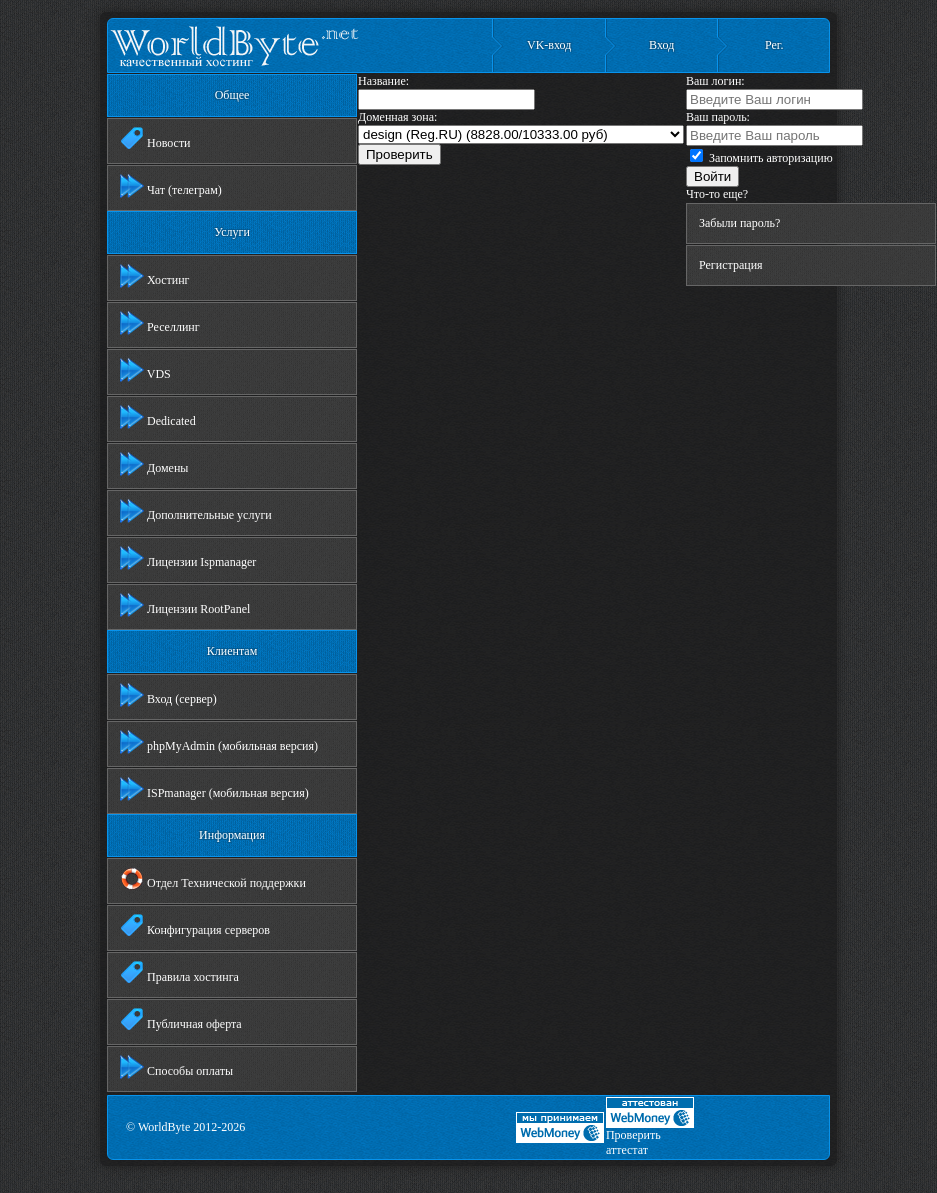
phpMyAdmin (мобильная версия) (219, 742)
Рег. (774, 45)
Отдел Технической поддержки (213, 879)
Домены (154, 464)
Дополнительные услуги (196, 511)
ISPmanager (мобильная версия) (214, 789)
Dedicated (158, 417)
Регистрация (731, 265)
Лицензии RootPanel (185, 605)
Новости (155, 139)
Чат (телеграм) (171, 186)
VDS (145, 370)
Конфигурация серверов (195, 926)
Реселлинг (160, 323)
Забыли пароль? (739, 223)
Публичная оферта (181, 1020)
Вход (661, 45)
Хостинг (155, 276)
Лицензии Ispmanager (188, 558)
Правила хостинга (179, 973)
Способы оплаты (176, 1067)
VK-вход (549, 45)
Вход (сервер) (168, 695)
